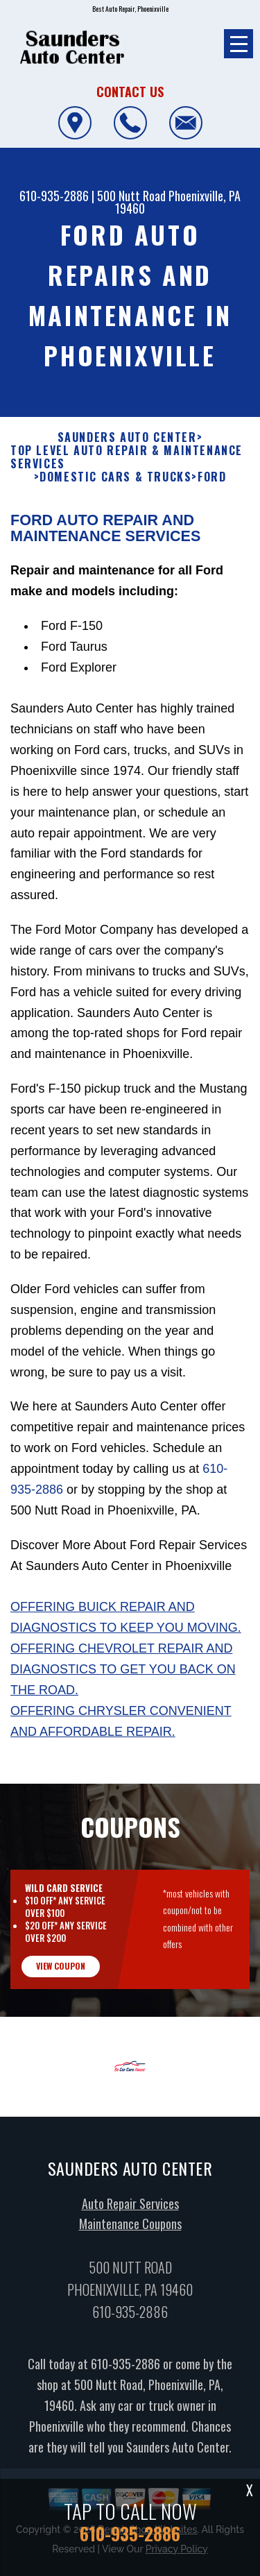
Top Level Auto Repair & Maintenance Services (126, 471)
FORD (212, 490)
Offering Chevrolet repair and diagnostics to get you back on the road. (123, 1683)
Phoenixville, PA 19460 (178, 202)
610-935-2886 (54, 196)
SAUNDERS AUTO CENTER (127, 451)
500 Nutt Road (131, 196)
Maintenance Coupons (130, 2237)
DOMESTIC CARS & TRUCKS (115, 490)
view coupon (60, 1979)
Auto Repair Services (130, 2217)
